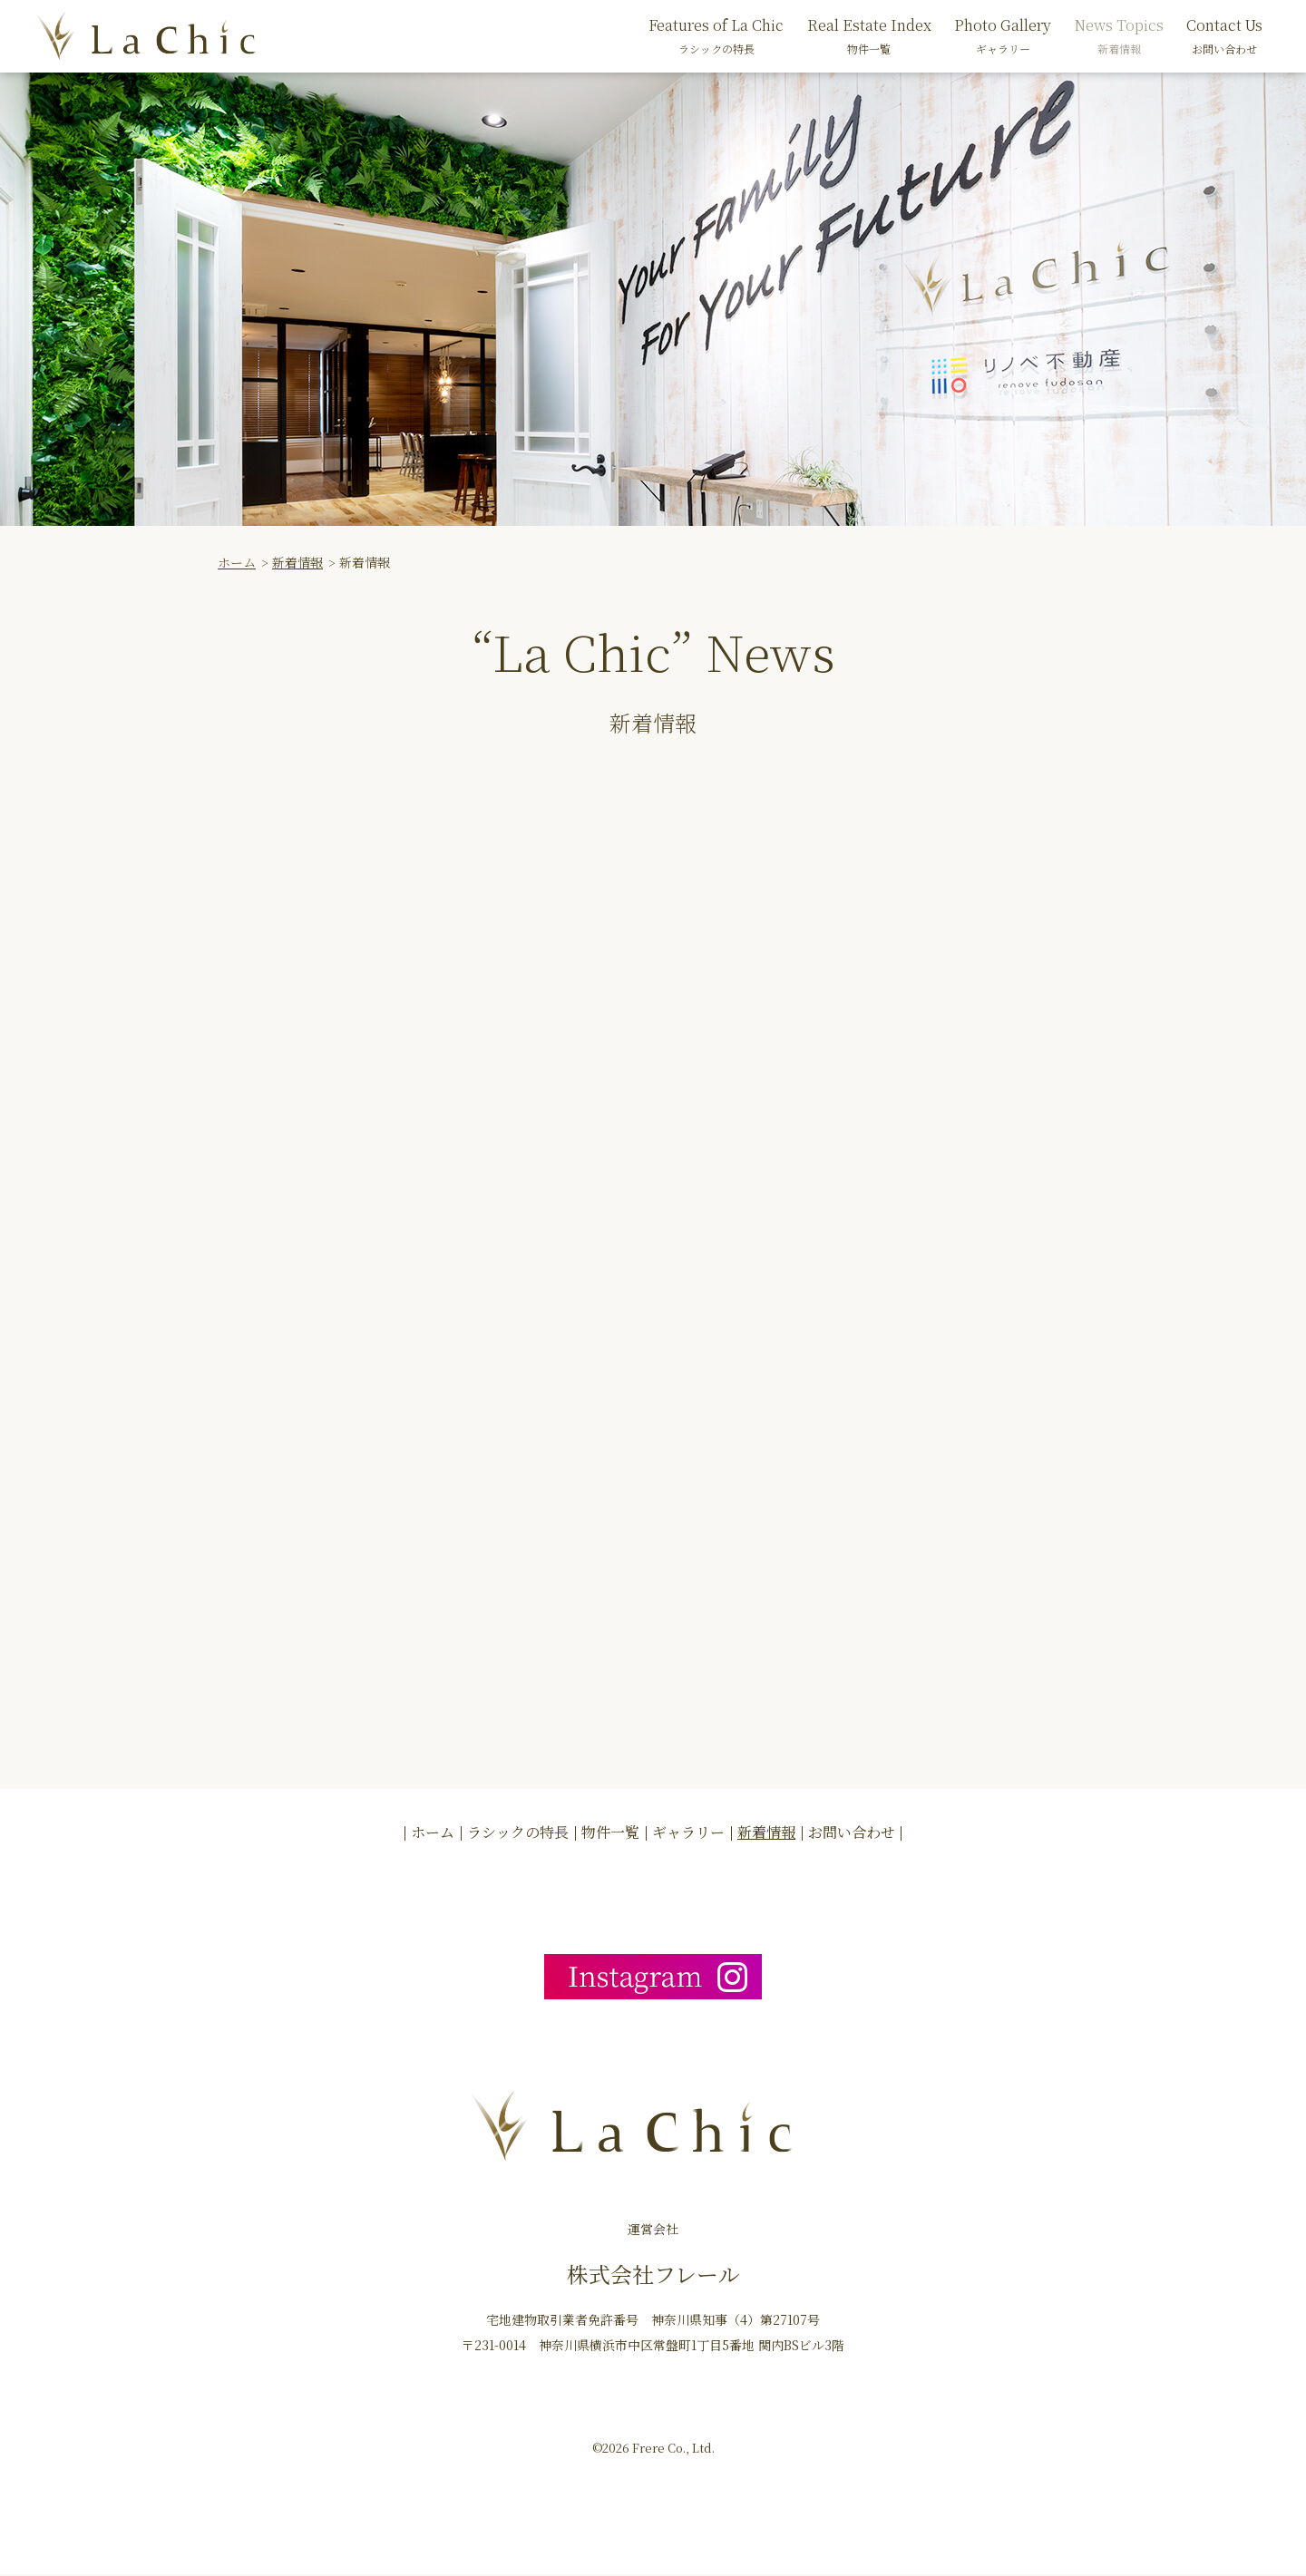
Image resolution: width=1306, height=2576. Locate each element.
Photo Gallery (1002, 36)
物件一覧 (610, 1833)
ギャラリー (688, 1833)
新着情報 (297, 562)
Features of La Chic (716, 36)
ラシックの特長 (518, 1833)
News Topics (1119, 36)
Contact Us (1224, 36)
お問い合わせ (851, 1833)
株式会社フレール (653, 2274)
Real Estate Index (869, 36)
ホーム (237, 562)
